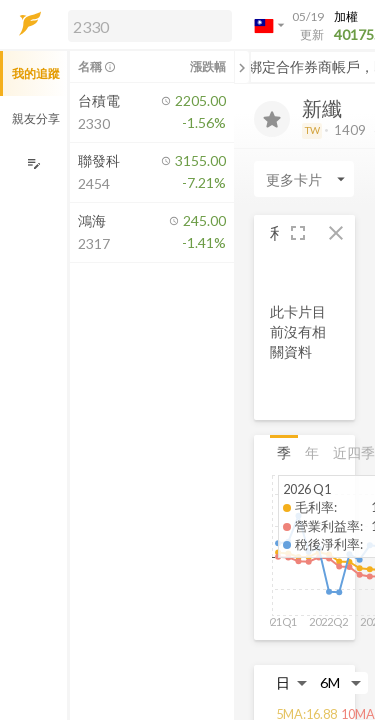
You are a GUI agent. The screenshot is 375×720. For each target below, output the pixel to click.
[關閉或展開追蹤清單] (242, 67)
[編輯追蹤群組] (33, 163)
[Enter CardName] (304, 179)
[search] (150, 26)
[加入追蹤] (272, 119)
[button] (146, 25)
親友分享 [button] (36, 118)
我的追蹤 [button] (36, 73)
